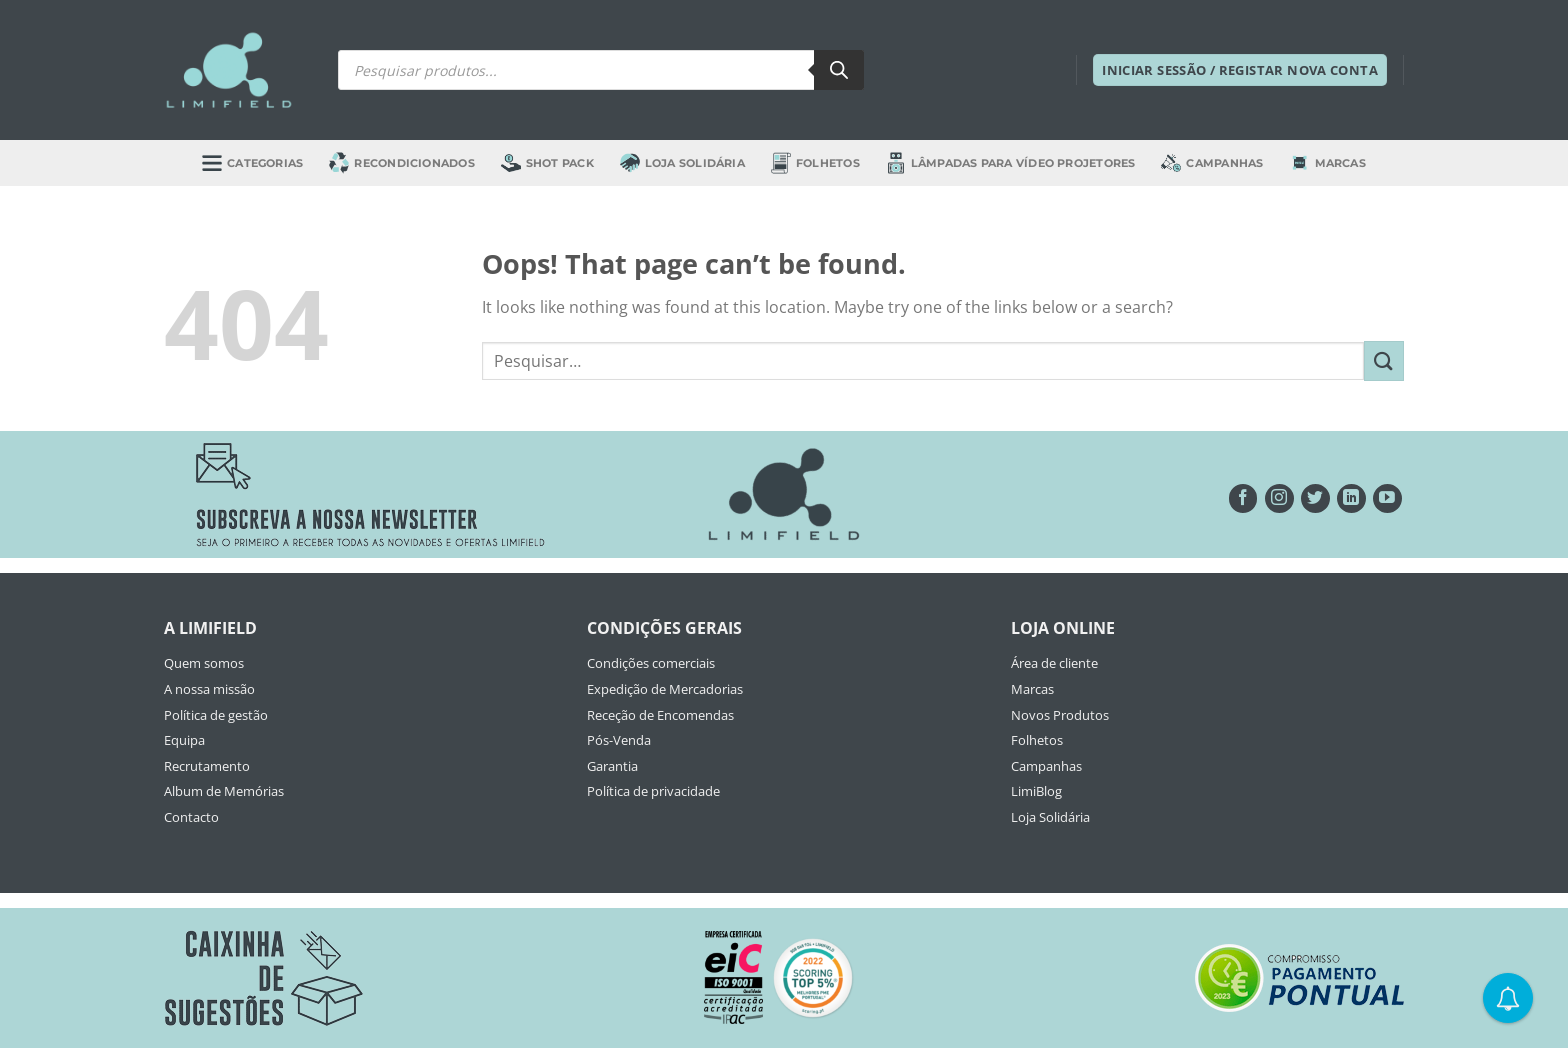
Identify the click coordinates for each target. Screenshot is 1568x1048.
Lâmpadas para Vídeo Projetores (1011, 162)
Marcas (1328, 163)
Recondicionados (401, 162)
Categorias (252, 162)
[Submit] (1384, 360)
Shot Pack (547, 163)
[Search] (839, 70)
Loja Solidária (682, 162)
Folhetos (815, 162)
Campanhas (1212, 163)
